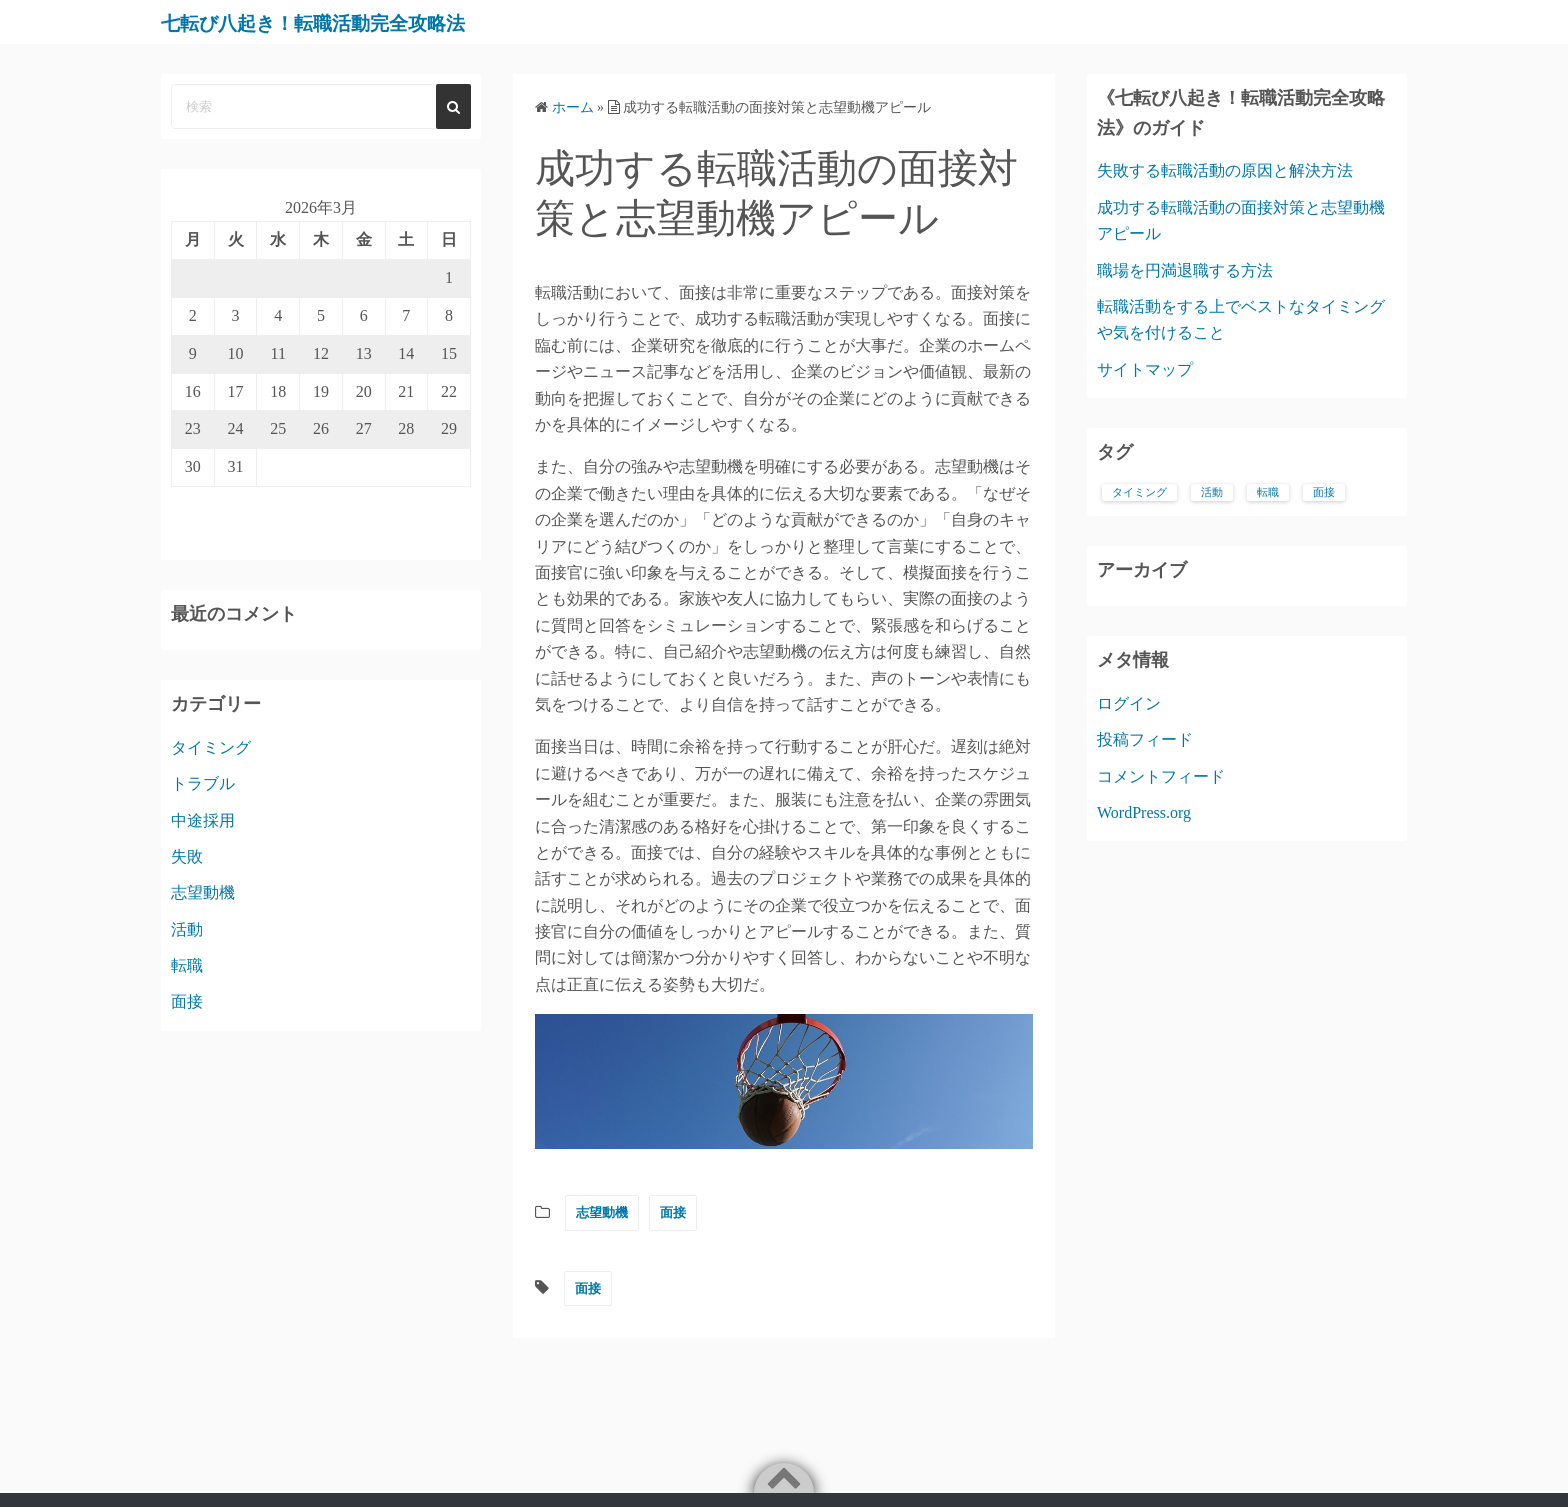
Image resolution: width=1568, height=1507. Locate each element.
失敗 (187, 856)
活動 (187, 929)
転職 (187, 965)
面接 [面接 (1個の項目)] (1324, 492)
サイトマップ (1145, 369)
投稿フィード (1145, 739)
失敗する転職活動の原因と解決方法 (1225, 170)
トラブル (203, 783)
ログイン (1129, 703)
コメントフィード (1161, 776)
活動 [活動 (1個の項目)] (1212, 492)
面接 (673, 1212)
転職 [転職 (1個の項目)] (1268, 492)
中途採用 (203, 820)
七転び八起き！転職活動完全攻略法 (354, 22)
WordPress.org (1144, 812)
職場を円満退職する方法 (1185, 270)
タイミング (211, 747)
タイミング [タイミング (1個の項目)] (1139, 492)
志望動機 (602, 1212)
